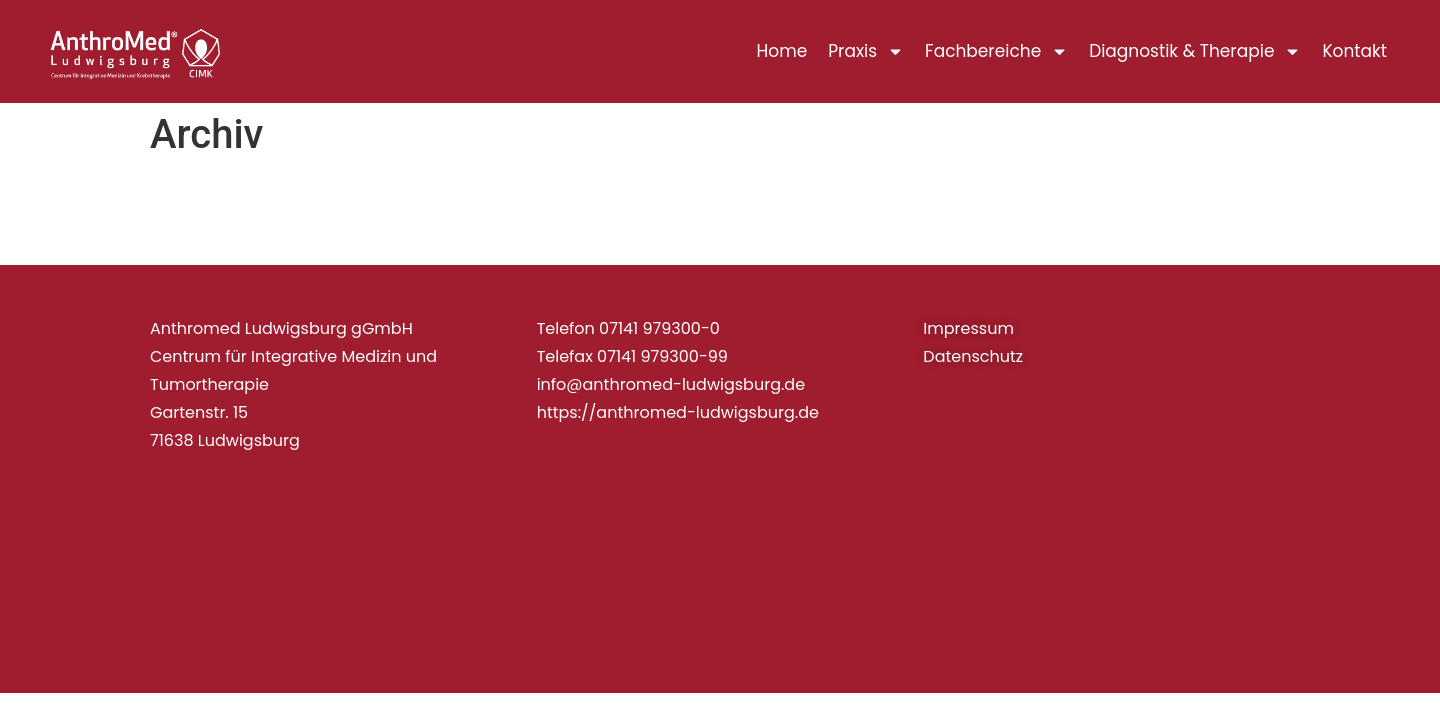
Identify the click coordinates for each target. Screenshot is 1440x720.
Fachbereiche (996, 51)
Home (782, 51)
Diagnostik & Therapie (1195, 51)
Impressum (968, 328)
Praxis (866, 51)
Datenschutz (973, 356)
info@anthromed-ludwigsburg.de (671, 384)
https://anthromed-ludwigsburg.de (678, 412)
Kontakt (1354, 51)
